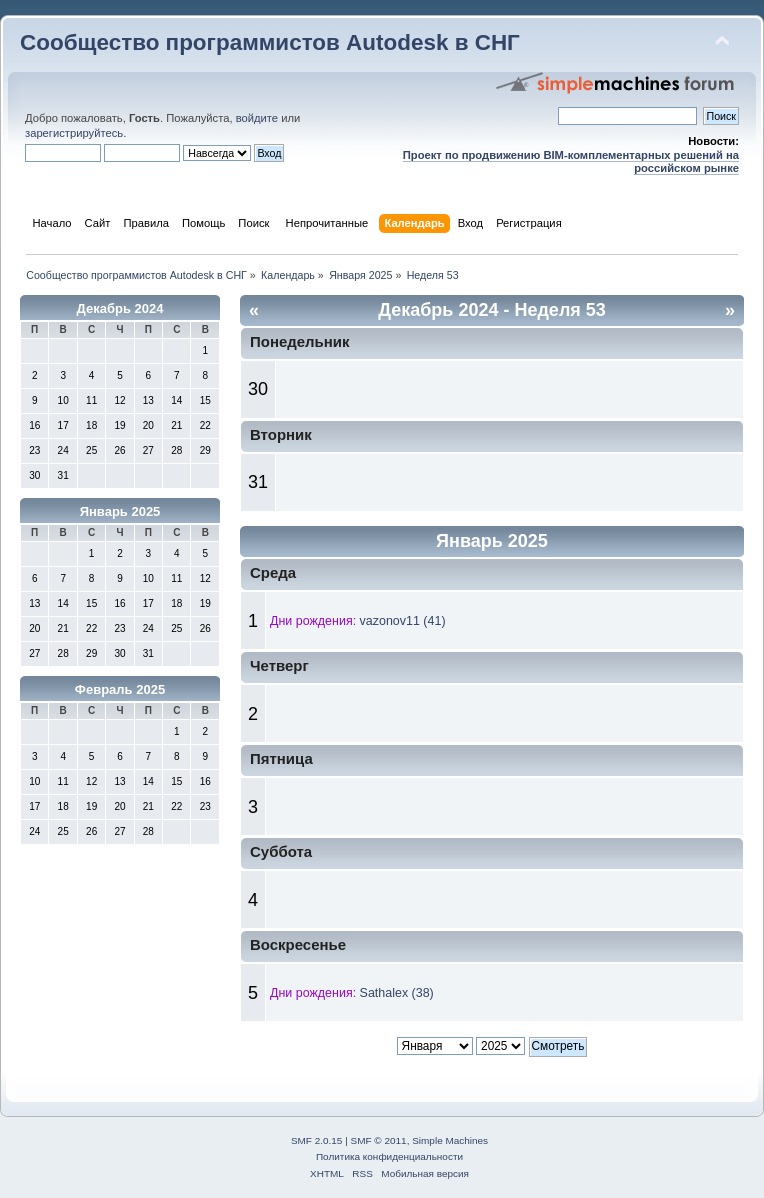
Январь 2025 (120, 511)
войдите (257, 118)
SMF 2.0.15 (317, 1140)
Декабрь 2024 (120, 308)
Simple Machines (450, 1140)
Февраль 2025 (120, 689)
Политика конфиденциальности (389, 1156)
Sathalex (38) (397, 993)
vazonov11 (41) (403, 621)
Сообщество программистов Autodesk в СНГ (270, 42)
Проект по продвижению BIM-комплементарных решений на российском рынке (571, 161)
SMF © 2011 (379, 1140)
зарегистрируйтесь (74, 133)
